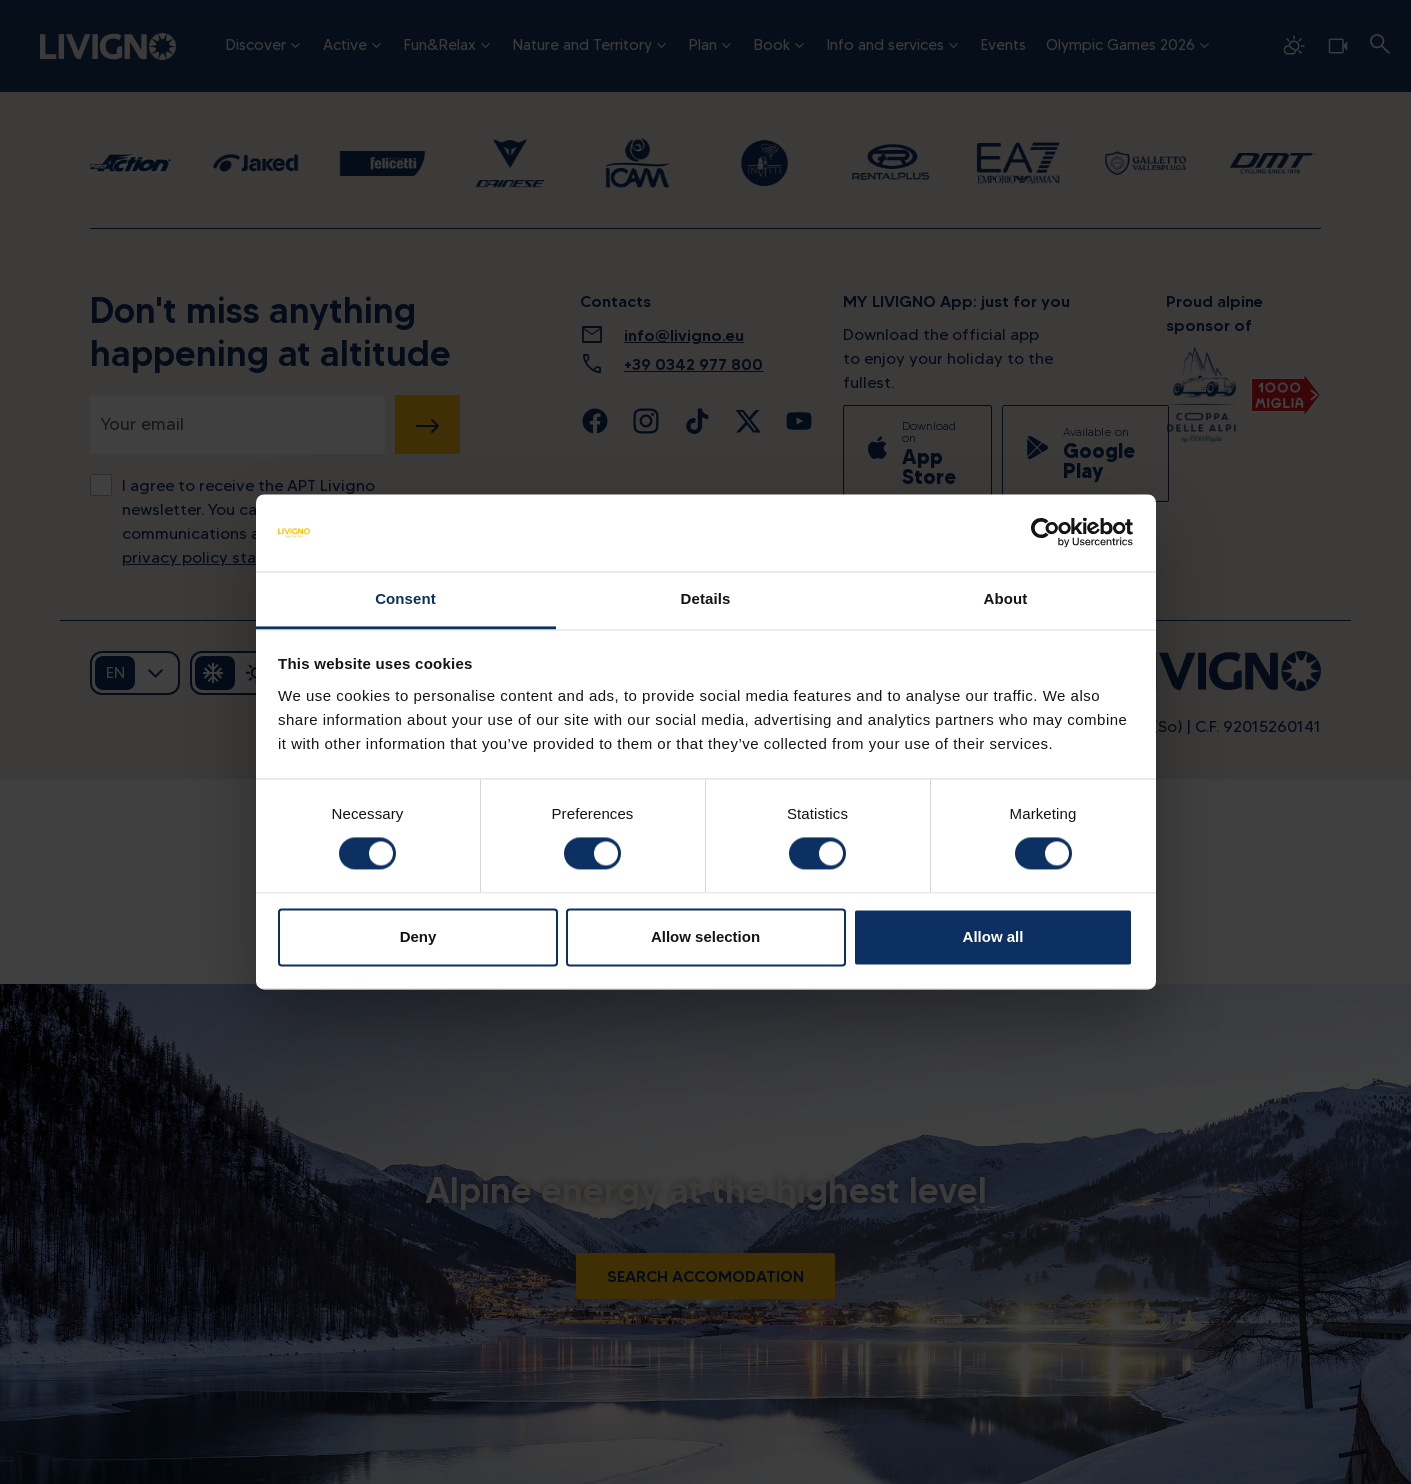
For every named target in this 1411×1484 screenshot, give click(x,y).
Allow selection (705, 936)
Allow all (993, 936)
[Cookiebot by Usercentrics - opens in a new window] (1045, 533)
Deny (418, 936)
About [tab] (1006, 598)
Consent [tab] (405, 598)
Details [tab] (706, 598)
